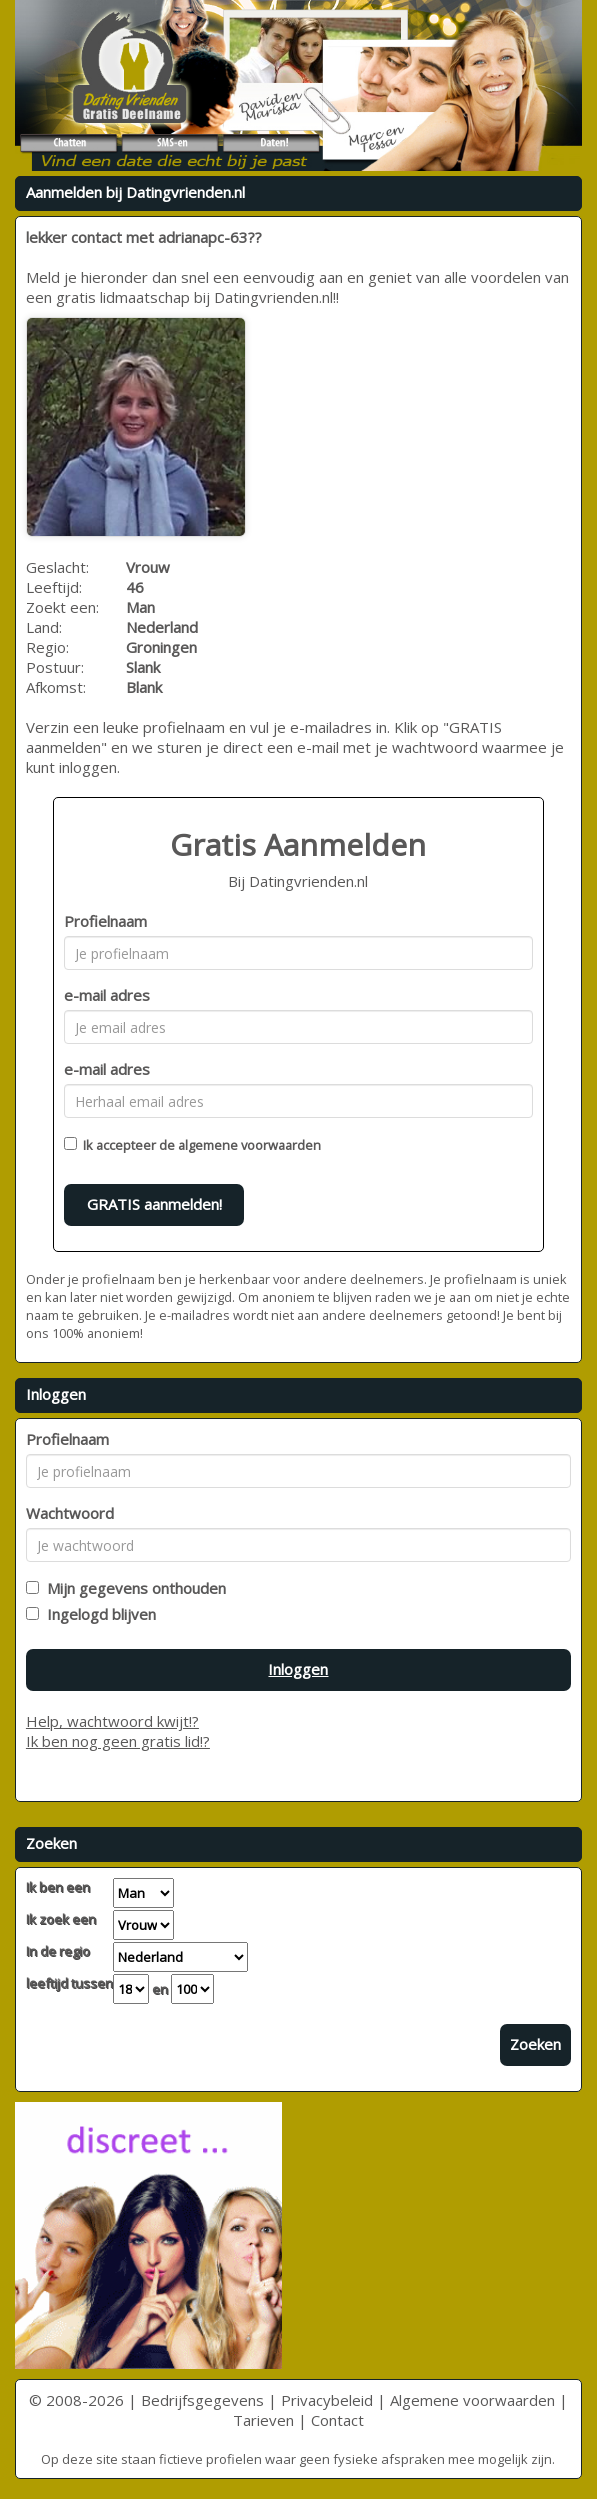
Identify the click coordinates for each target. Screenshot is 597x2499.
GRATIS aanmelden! (154, 1204)
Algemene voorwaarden (472, 2400)
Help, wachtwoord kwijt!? (112, 1721)
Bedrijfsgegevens (202, 2400)
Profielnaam (105, 921)
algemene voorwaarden (249, 1145)
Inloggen (298, 1669)
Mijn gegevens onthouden (132, 1588)
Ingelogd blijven (97, 1614)
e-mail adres (107, 995)
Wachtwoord (70, 1513)
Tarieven (263, 2420)
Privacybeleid (327, 2400)
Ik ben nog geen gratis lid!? (118, 1741)
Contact (337, 2420)
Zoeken (535, 2044)
